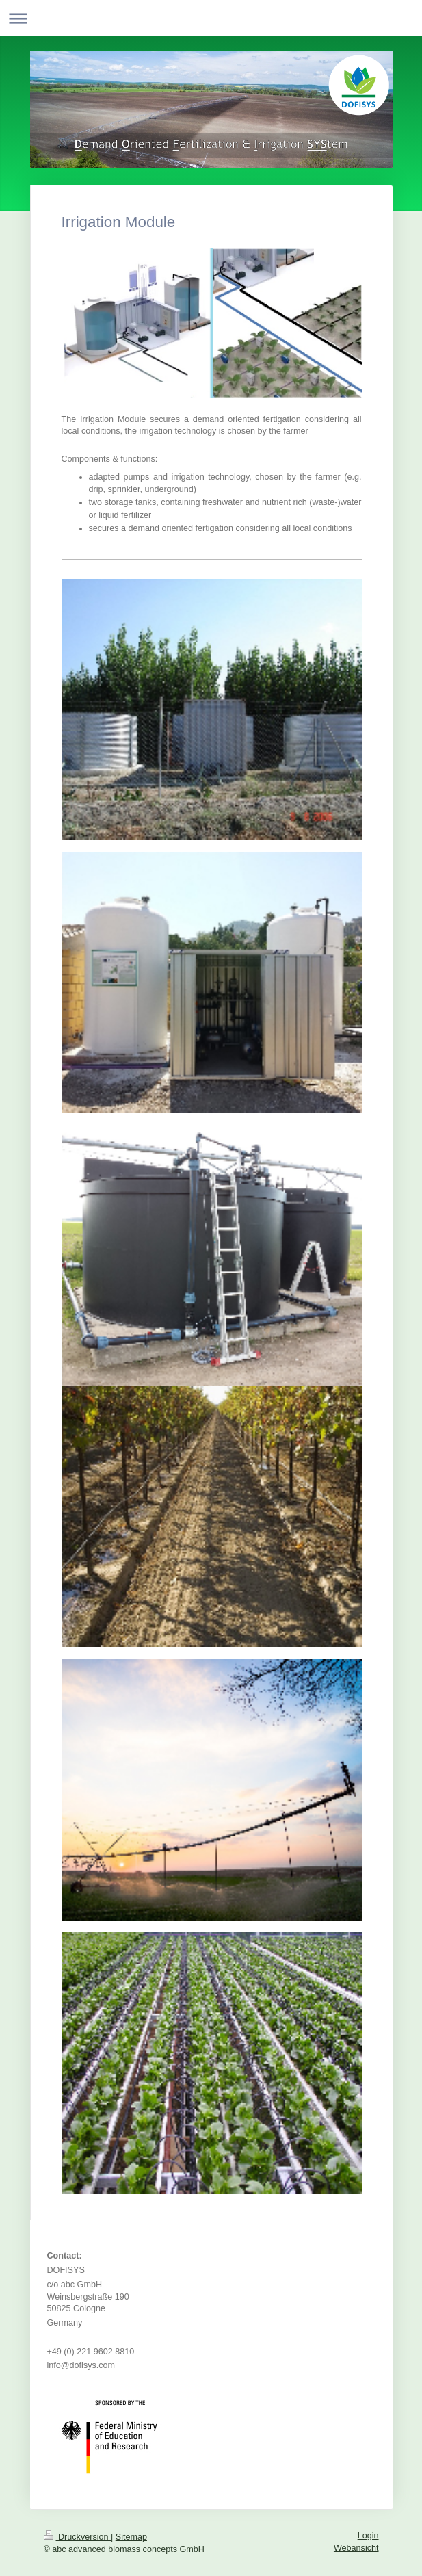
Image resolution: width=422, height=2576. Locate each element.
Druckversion (77, 2537)
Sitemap (131, 2537)
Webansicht (356, 2548)
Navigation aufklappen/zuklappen (211, 18)
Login (368, 2535)
